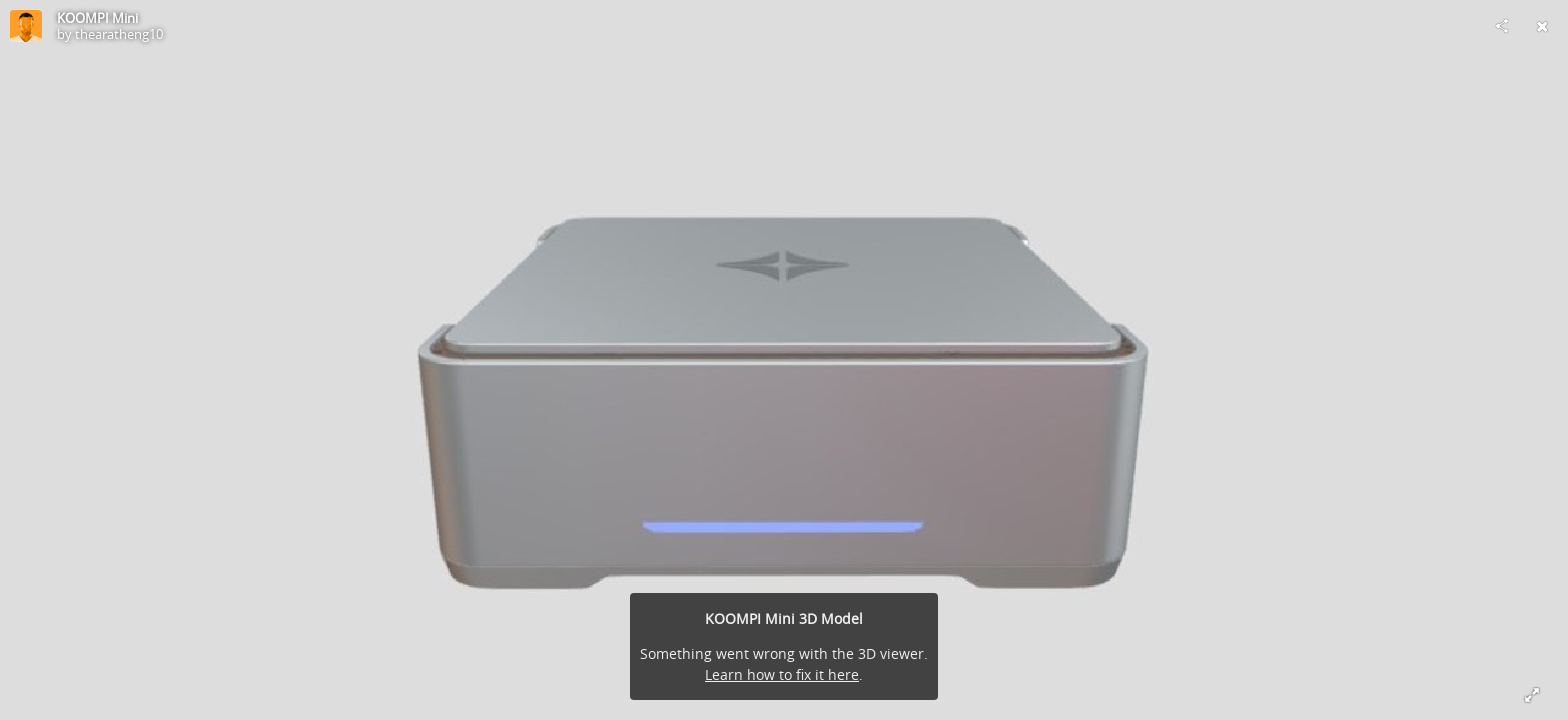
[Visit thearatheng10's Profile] (26, 26)
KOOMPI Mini (97, 18)
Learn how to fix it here (782, 674)
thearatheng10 (119, 34)
